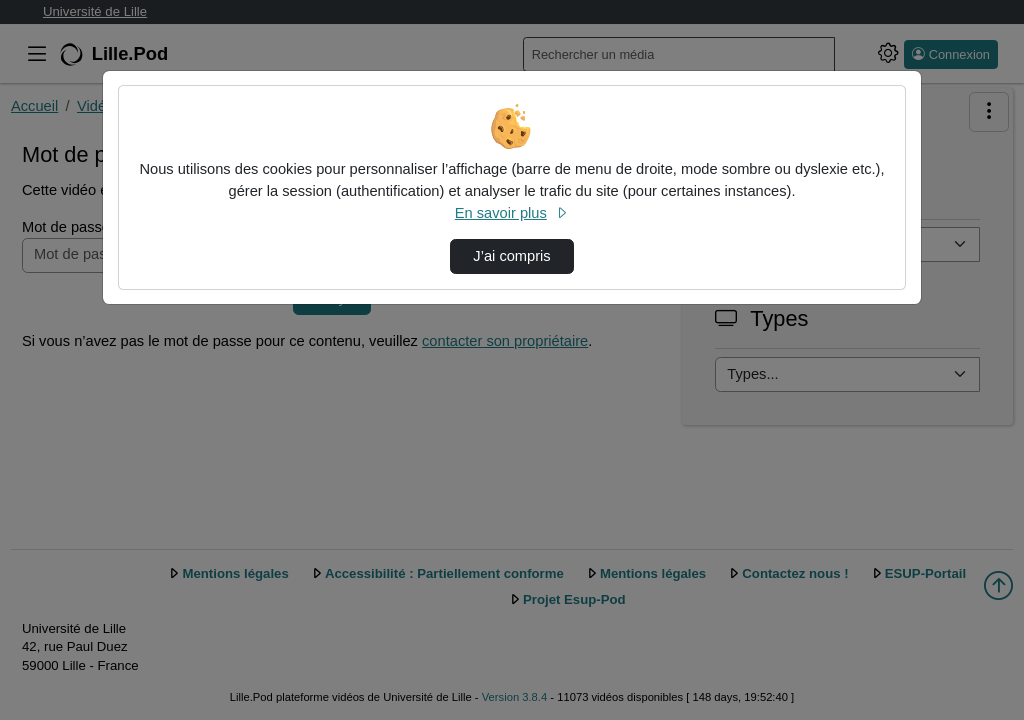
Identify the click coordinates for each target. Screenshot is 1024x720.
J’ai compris (511, 256)
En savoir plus (512, 213)
